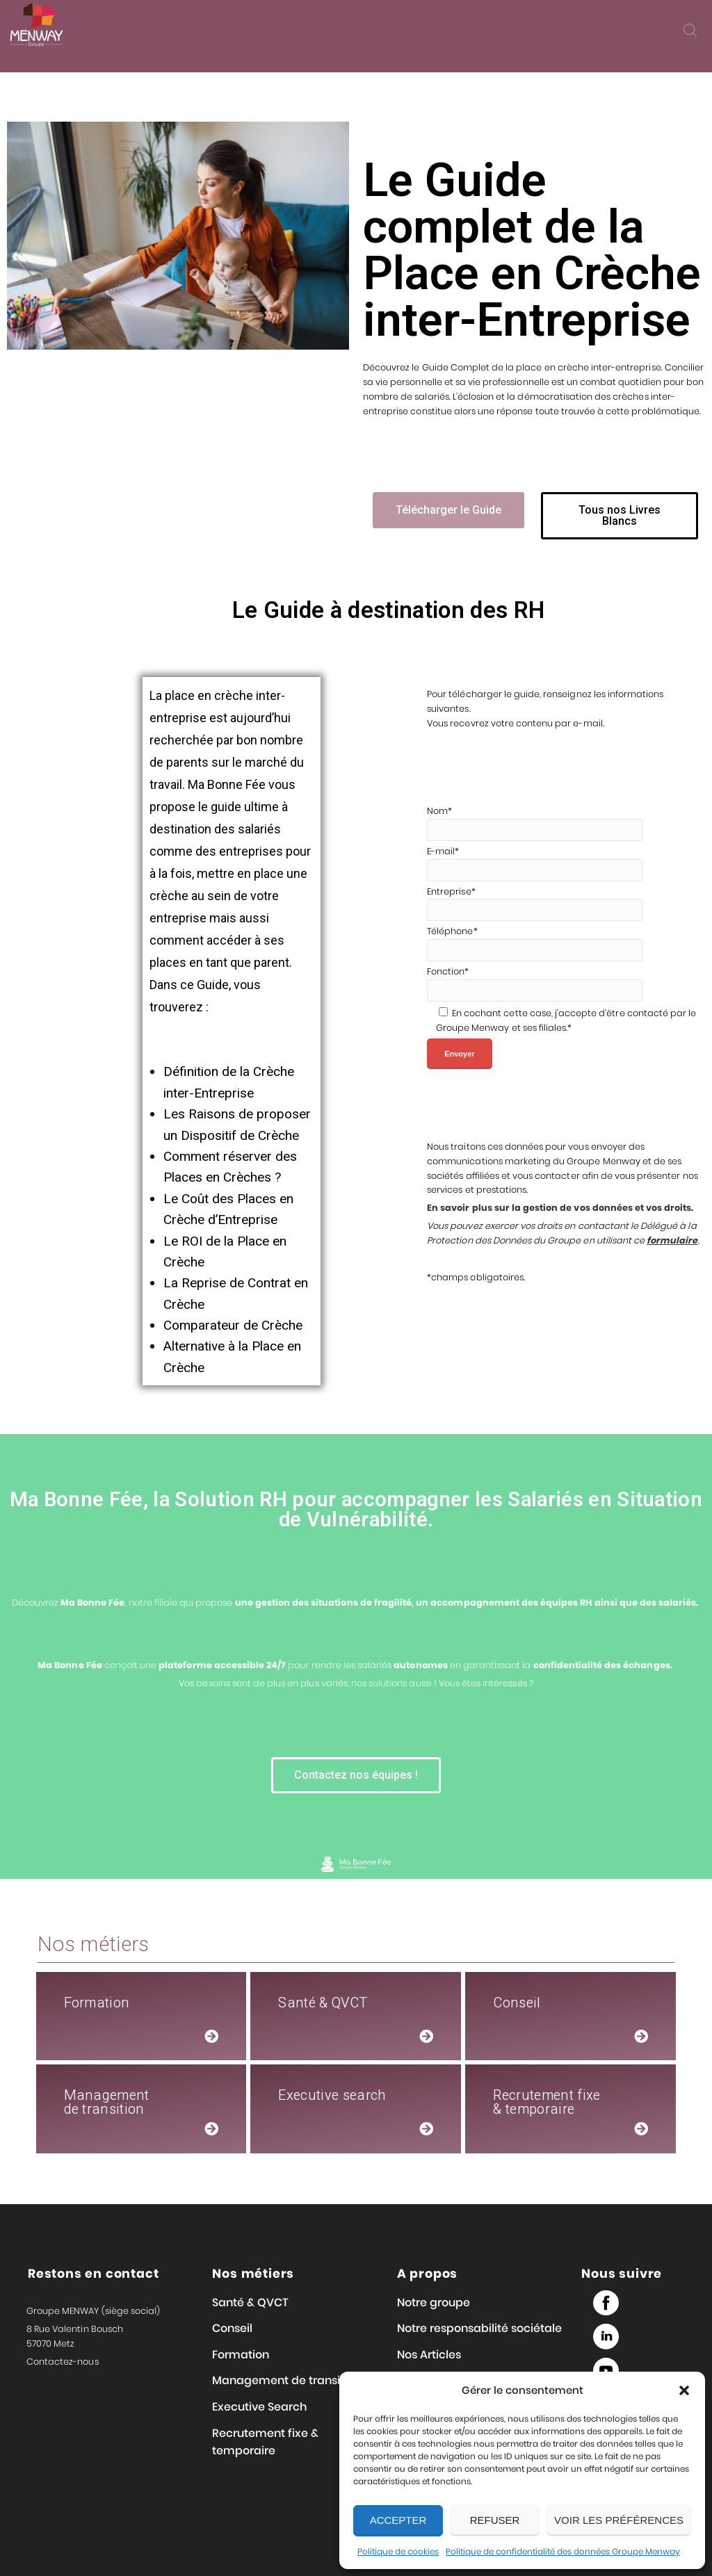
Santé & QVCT (250, 2302)
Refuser (495, 2520)
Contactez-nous (62, 2361)
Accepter (398, 2520)
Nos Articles (429, 2355)
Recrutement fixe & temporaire (265, 2442)
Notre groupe (433, 2302)
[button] (684, 2390)
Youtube (606, 2370)
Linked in (606, 2336)
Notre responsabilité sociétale (479, 2328)
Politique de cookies (398, 2551)
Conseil (232, 2328)
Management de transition (286, 2380)
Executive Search (259, 2407)
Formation (240, 2355)
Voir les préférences (618, 2520)
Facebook (606, 2303)
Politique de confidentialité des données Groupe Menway (563, 2551)
